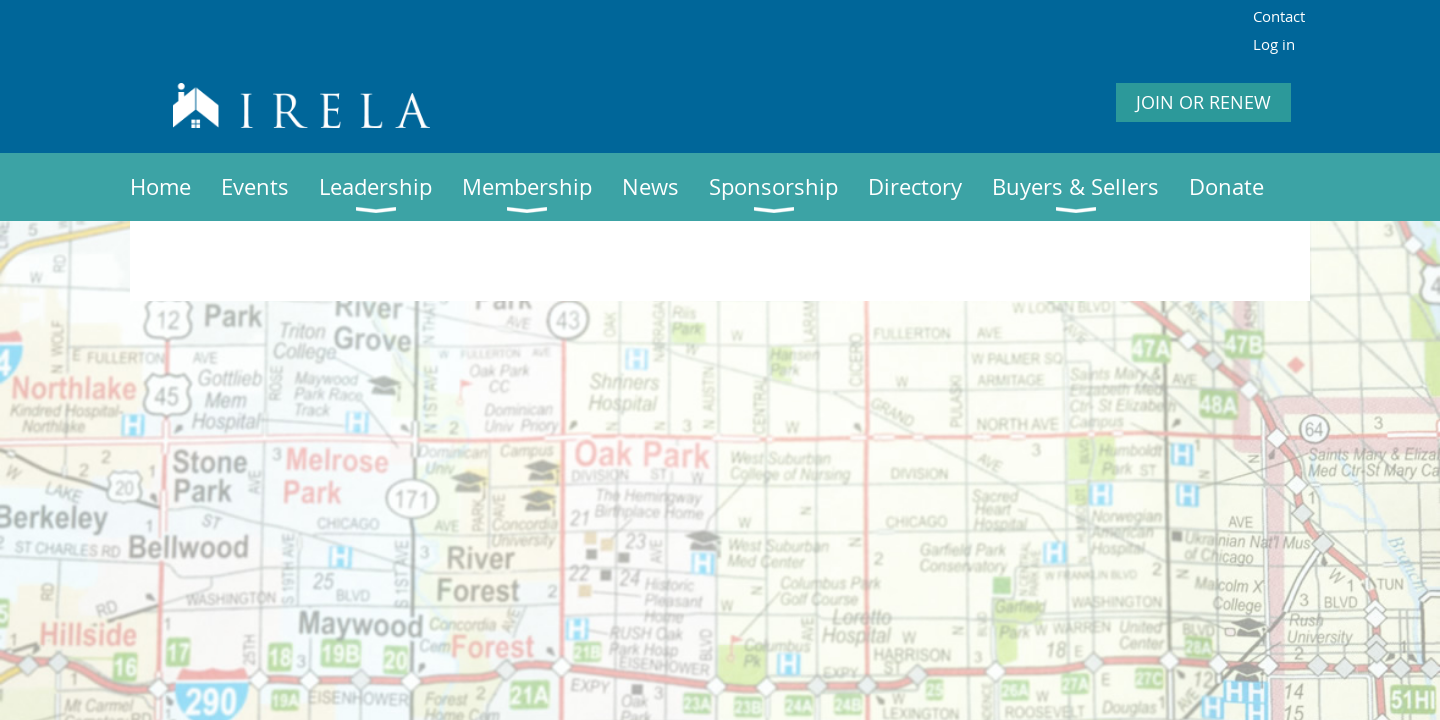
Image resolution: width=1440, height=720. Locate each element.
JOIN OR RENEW (1203, 102)
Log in (1274, 44)
